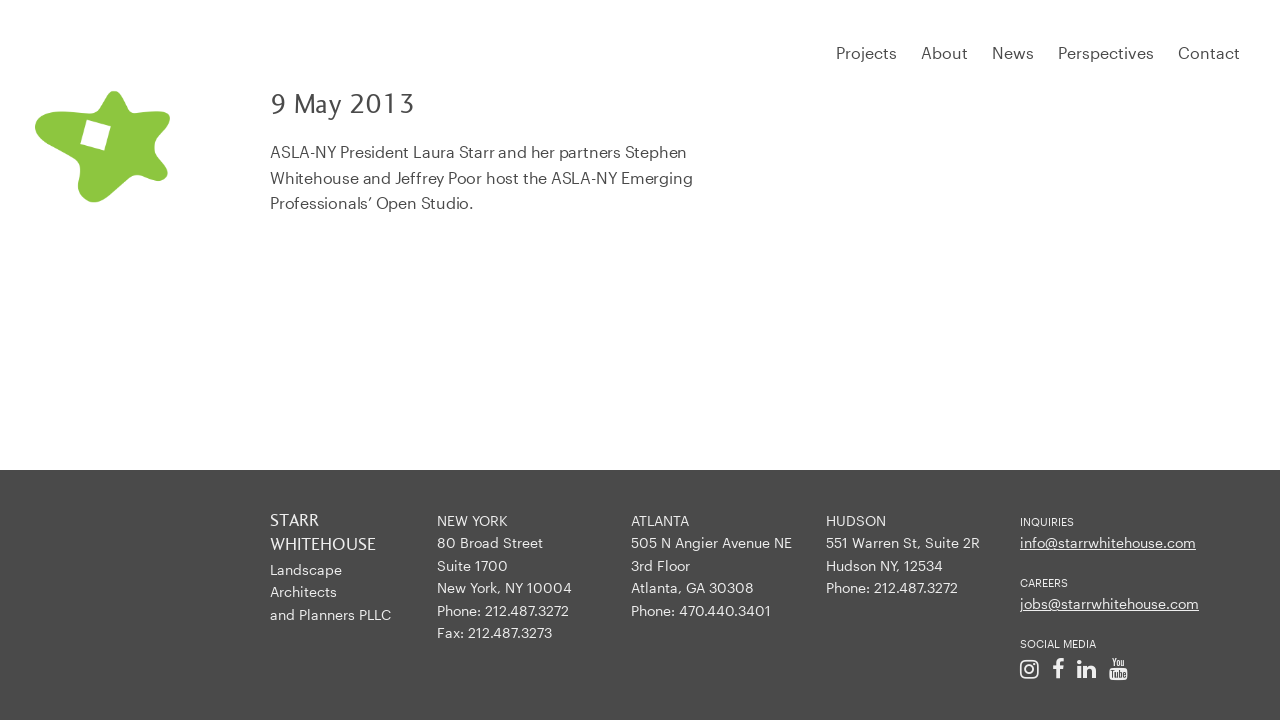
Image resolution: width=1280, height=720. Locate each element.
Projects (866, 52)
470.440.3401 (725, 610)
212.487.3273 (510, 632)
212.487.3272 (527, 610)
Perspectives (1106, 52)
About (944, 52)
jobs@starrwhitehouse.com (1109, 603)
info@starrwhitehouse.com (1108, 542)
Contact (1209, 52)
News (1013, 52)
